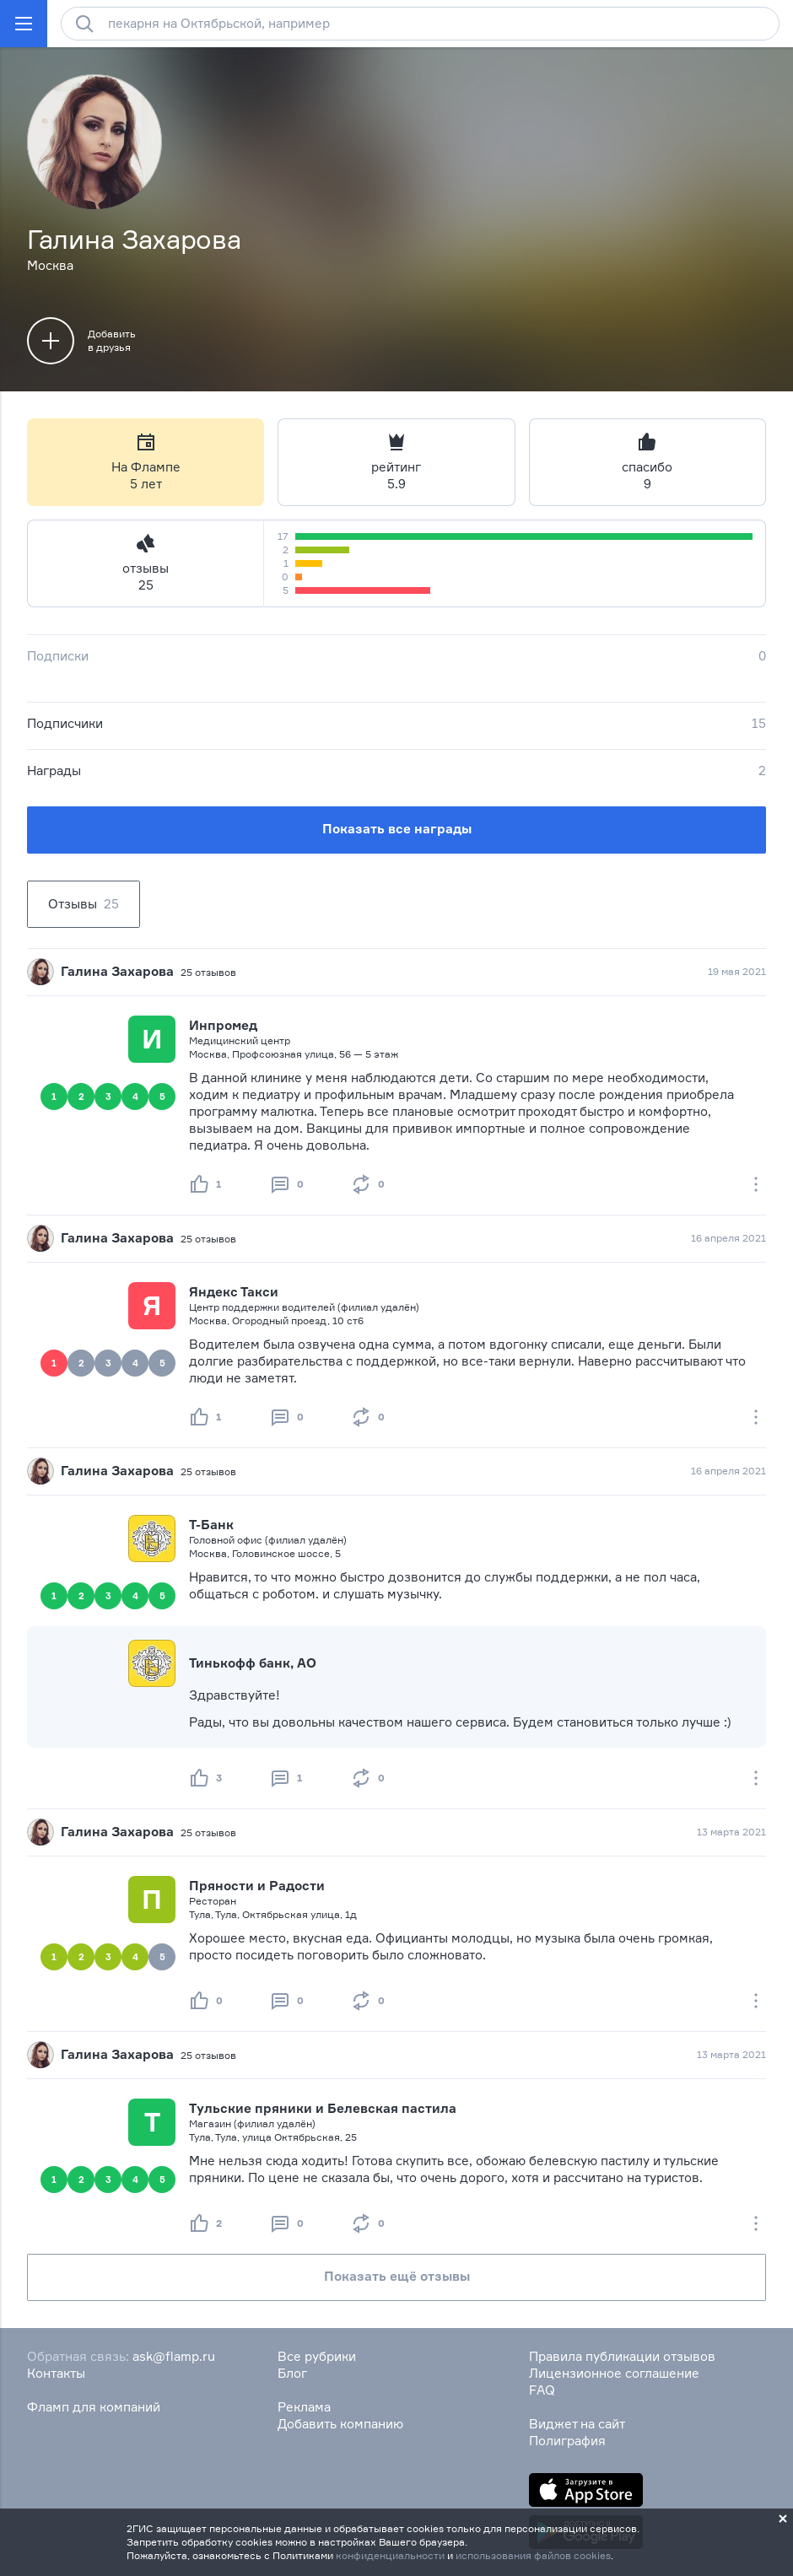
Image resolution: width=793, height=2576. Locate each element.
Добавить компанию (340, 2424)
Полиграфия (567, 2441)
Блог (292, 2373)
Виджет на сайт (577, 2424)
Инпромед (223, 1025)
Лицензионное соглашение (614, 2373)
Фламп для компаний (93, 2407)
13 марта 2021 (731, 1831)
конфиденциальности (390, 2555)
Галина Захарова (117, 971)
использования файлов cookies (533, 2555)
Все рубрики (317, 2356)
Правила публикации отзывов (622, 2356)
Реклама (304, 2407)
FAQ (542, 2390)
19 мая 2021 (737, 971)
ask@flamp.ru (173, 2356)
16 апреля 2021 (728, 1237)
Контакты (56, 2373)
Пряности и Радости (257, 1886)
